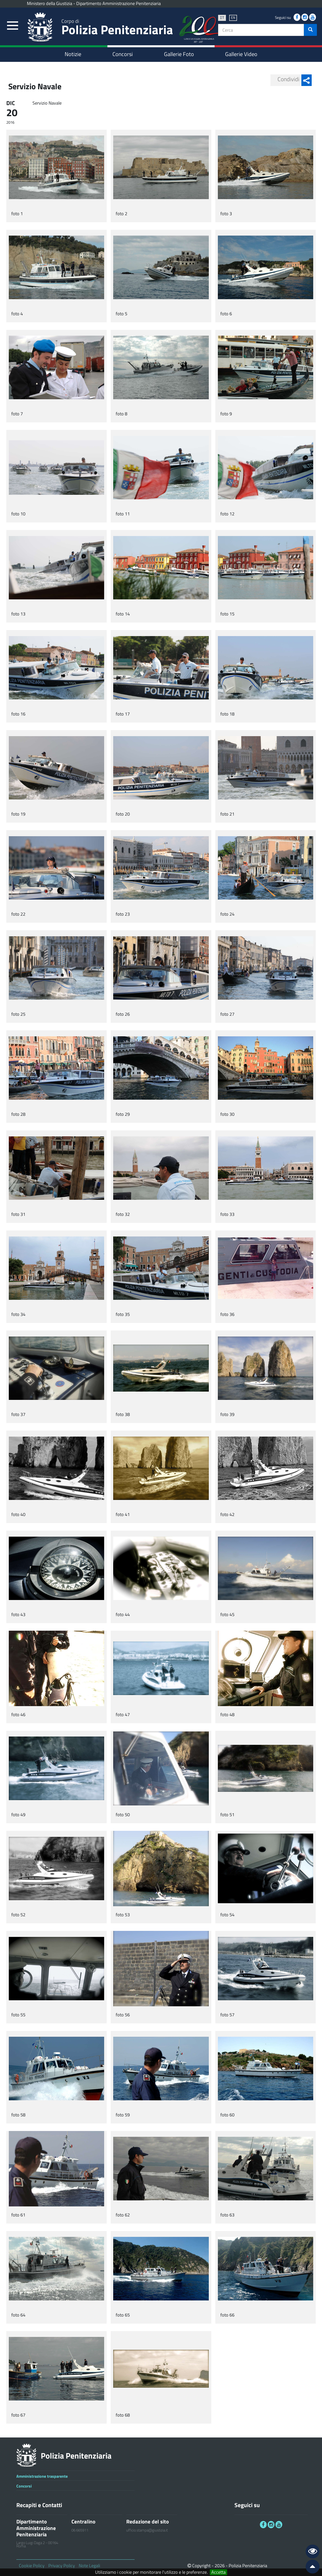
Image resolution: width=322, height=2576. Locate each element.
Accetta (218, 2572)
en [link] (233, 17)
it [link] (222, 17)
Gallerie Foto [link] (179, 54)
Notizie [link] (73, 54)
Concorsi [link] (122, 54)
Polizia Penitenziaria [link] (117, 28)
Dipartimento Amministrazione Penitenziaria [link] (118, 3)
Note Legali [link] (89, 2565)
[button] (310, 30)
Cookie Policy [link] (32, 2565)
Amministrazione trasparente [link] (42, 2476)
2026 (220, 2565)
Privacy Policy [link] (61, 2565)
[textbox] (261, 30)
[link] (13, 26)
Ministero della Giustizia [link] (49, 3)
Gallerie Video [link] (241, 54)
